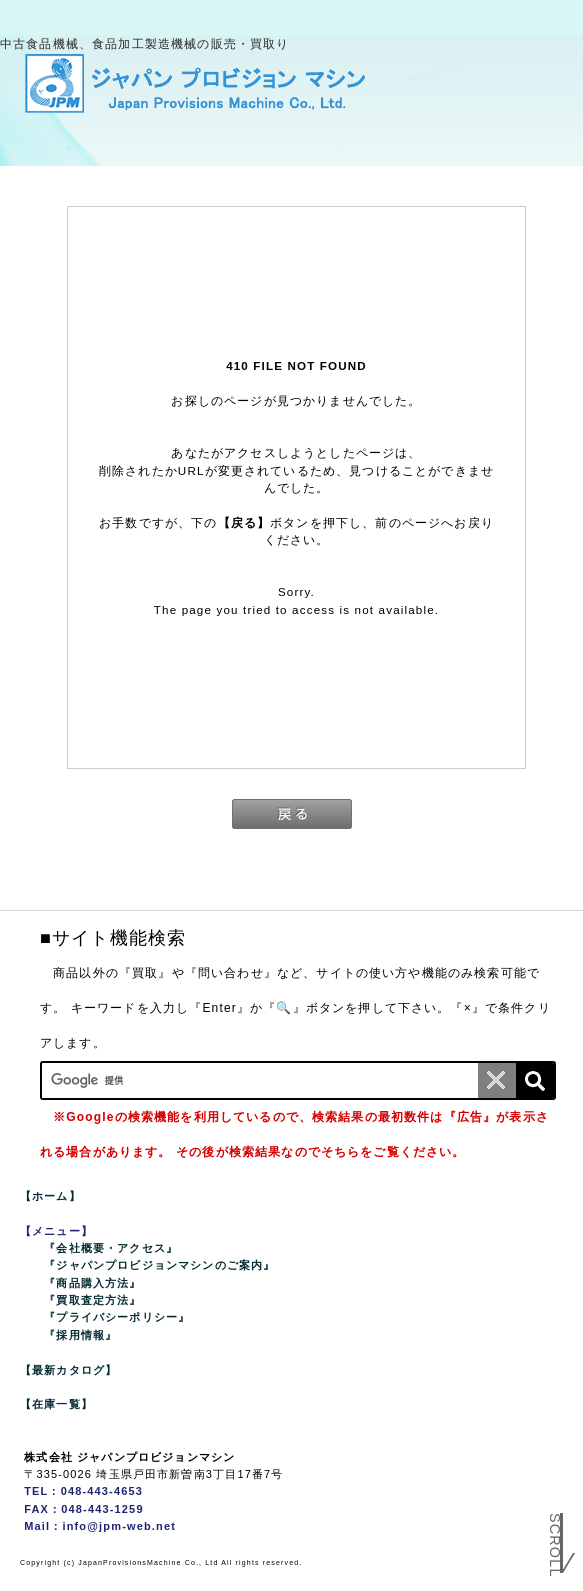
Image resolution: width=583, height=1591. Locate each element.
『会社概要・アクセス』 (111, 1248)
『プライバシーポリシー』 (117, 1317)
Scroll (555, 1547)
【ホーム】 (50, 1196)
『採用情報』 (80, 1335)
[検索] (535, 1080)
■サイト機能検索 (113, 938)
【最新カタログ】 (68, 1370)
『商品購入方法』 (92, 1283)
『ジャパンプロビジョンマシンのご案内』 (159, 1265)
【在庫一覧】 (56, 1404)
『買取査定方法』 (92, 1300)
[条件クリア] (497, 1080)
